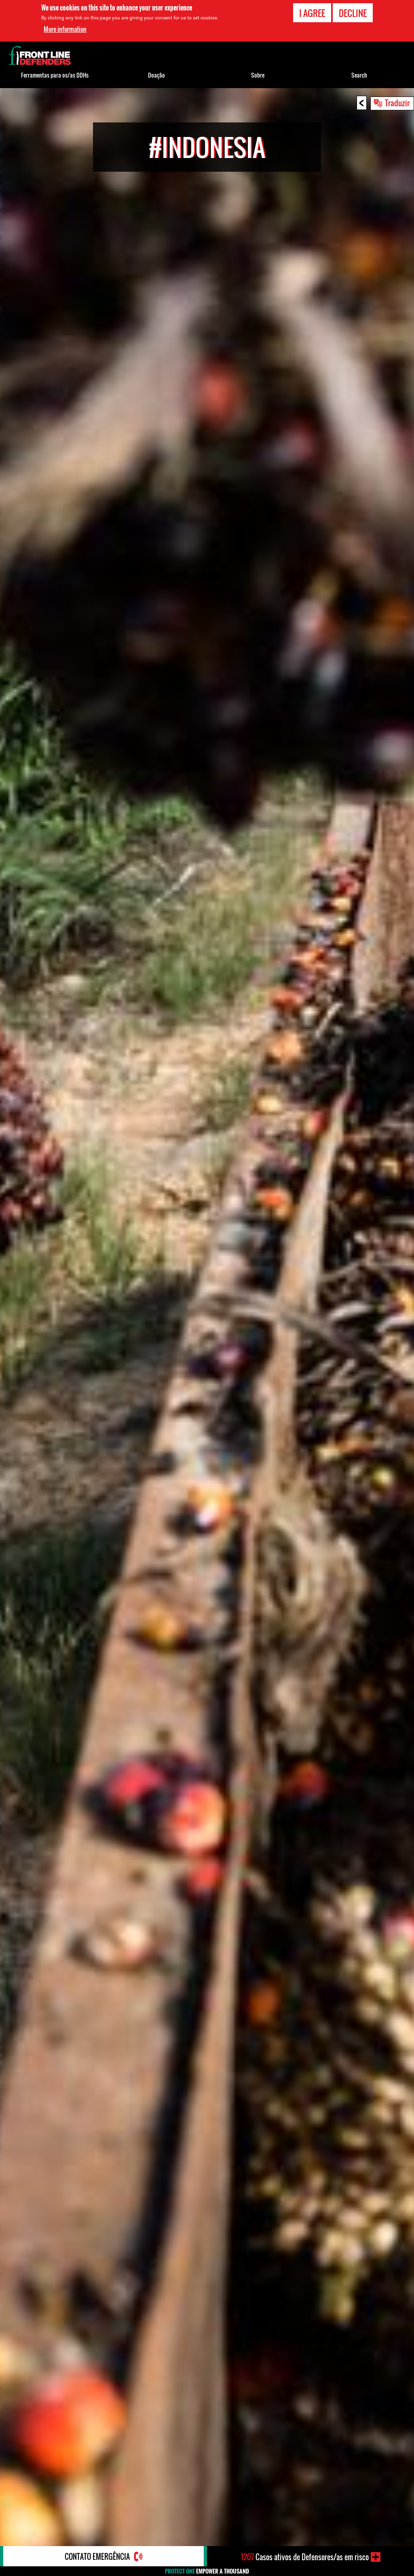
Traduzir (397, 102)
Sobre (257, 75)
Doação (156, 75)
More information (65, 29)
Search (359, 75)
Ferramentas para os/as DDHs (55, 75)
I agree (312, 12)
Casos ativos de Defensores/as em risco (305, 2557)
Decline (353, 12)
